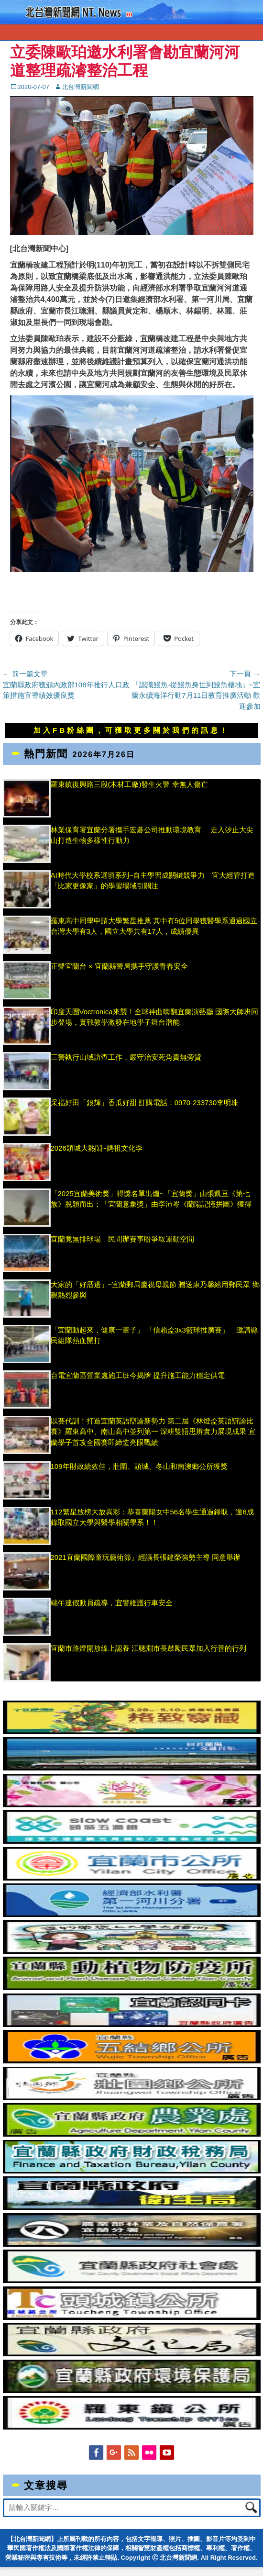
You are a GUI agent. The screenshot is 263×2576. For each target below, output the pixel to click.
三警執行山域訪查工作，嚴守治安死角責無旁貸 (126, 1057)
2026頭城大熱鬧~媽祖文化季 (96, 1148)
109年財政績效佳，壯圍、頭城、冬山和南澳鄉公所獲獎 (139, 1466)
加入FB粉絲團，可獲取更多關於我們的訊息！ (131, 730)
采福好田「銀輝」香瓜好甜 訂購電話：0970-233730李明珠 (145, 1102)
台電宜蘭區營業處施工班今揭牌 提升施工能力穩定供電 (138, 1375)
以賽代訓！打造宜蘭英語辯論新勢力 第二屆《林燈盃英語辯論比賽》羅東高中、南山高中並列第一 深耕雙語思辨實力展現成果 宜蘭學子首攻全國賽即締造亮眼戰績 (153, 1431)
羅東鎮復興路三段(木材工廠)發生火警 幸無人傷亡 (129, 784)
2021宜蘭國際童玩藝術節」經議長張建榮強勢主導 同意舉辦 (146, 1557)
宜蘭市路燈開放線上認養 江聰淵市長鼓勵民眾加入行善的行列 (148, 1648)
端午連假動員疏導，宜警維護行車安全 (112, 1603)
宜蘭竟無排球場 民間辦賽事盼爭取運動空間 (122, 1239)
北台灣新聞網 (80, 86)
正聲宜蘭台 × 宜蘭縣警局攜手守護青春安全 (119, 966)
